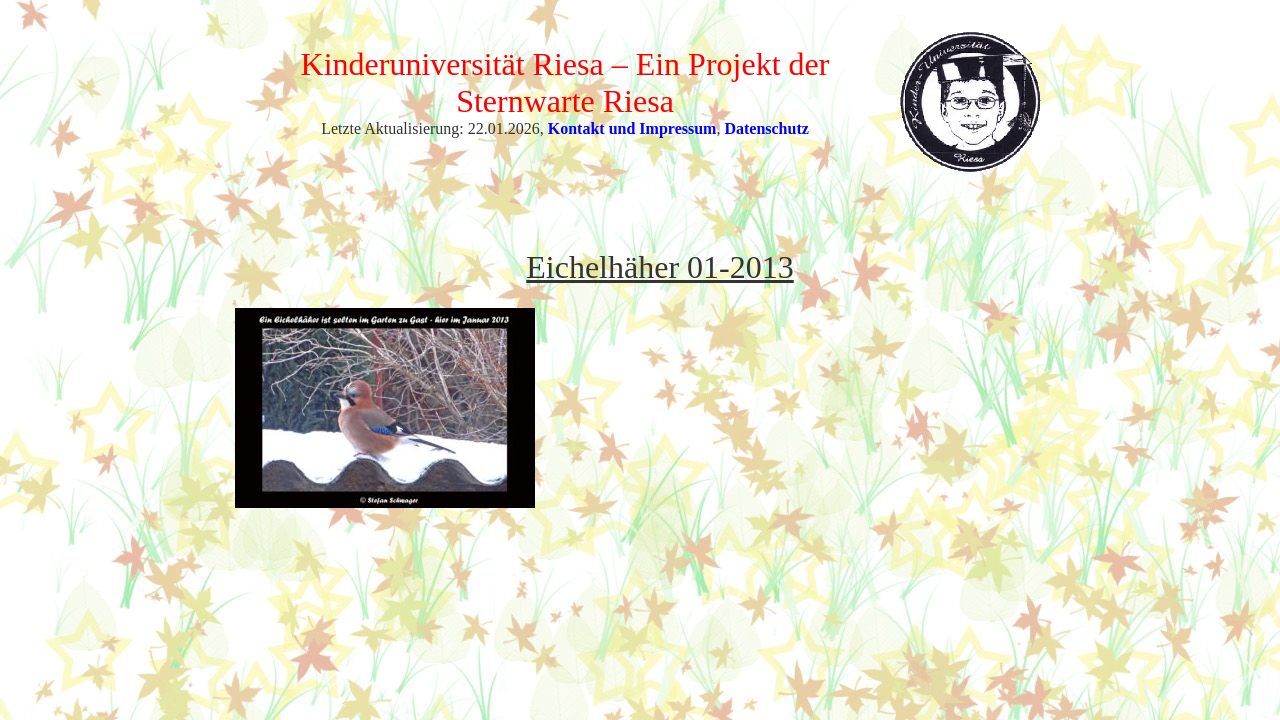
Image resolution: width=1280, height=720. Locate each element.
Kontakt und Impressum (632, 128)
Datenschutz (766, 128)
